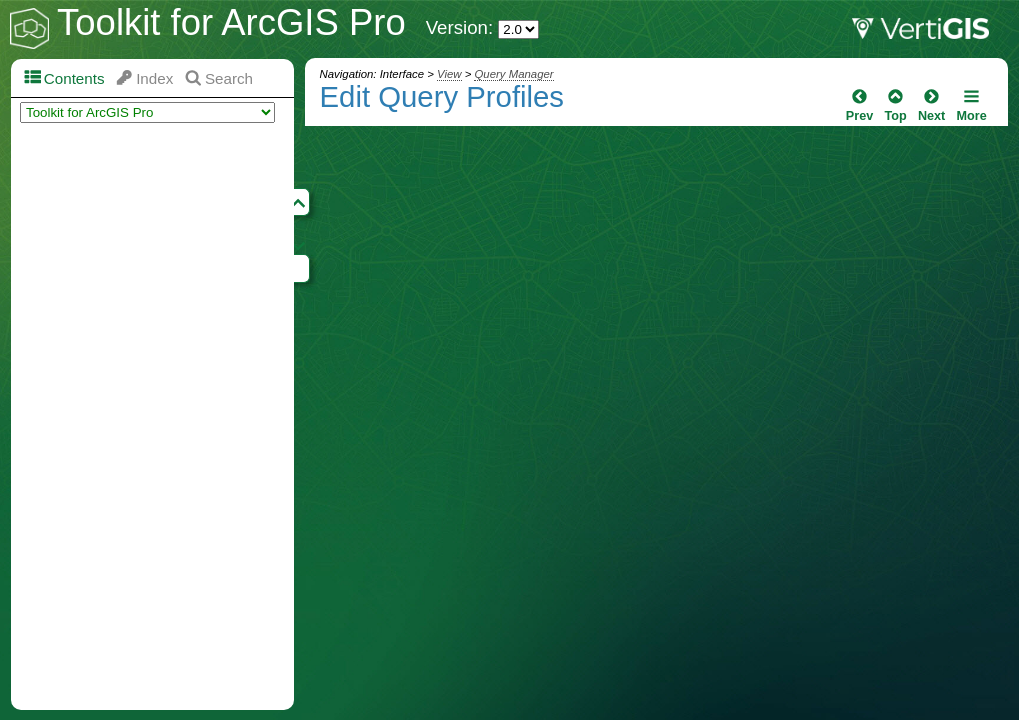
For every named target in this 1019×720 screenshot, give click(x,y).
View (449, 74)
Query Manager (513, 74)
